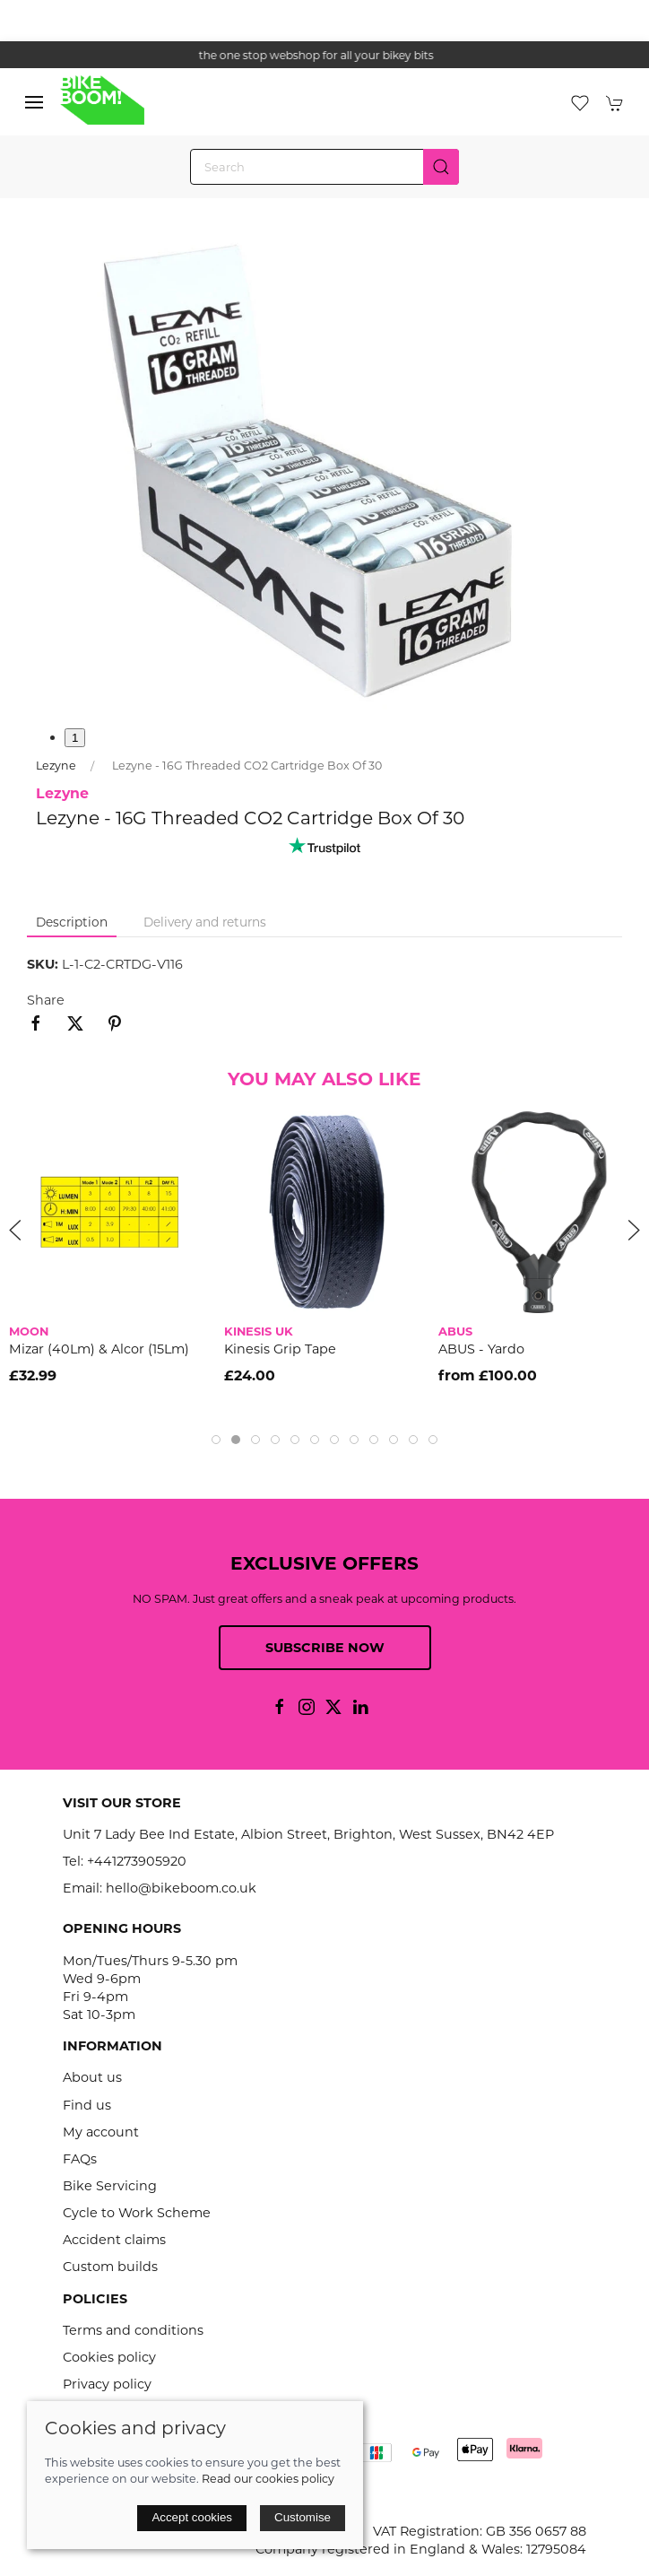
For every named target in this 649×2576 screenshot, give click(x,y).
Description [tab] (72, 922)
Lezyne (56, 765)
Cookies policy (109, 2357)
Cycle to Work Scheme (137, 2213)
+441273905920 (136, 1861)
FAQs (80, 2159)
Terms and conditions (133, 2330)
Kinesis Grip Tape (280, 1349)
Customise (302, 2517)
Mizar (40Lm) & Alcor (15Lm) (99, 1349)
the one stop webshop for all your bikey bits (324, 55)
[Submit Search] (441, 167)
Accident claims (114, 2240)
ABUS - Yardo (481, 1349)
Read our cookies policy (268, 2478)
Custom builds (110, 2266)
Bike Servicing (110, 2186)
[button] (34, 102)
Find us (87, 2105)
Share (46, 1000)
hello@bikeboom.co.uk (181, 1888)
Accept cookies (191, 2517)
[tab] (216, 1439)
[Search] (324, 167)
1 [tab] (75, 737)
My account (101, 2132)
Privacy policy (107, 2384)
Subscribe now (325, 1648)
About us (92, 2077)
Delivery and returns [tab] (204, 922)
